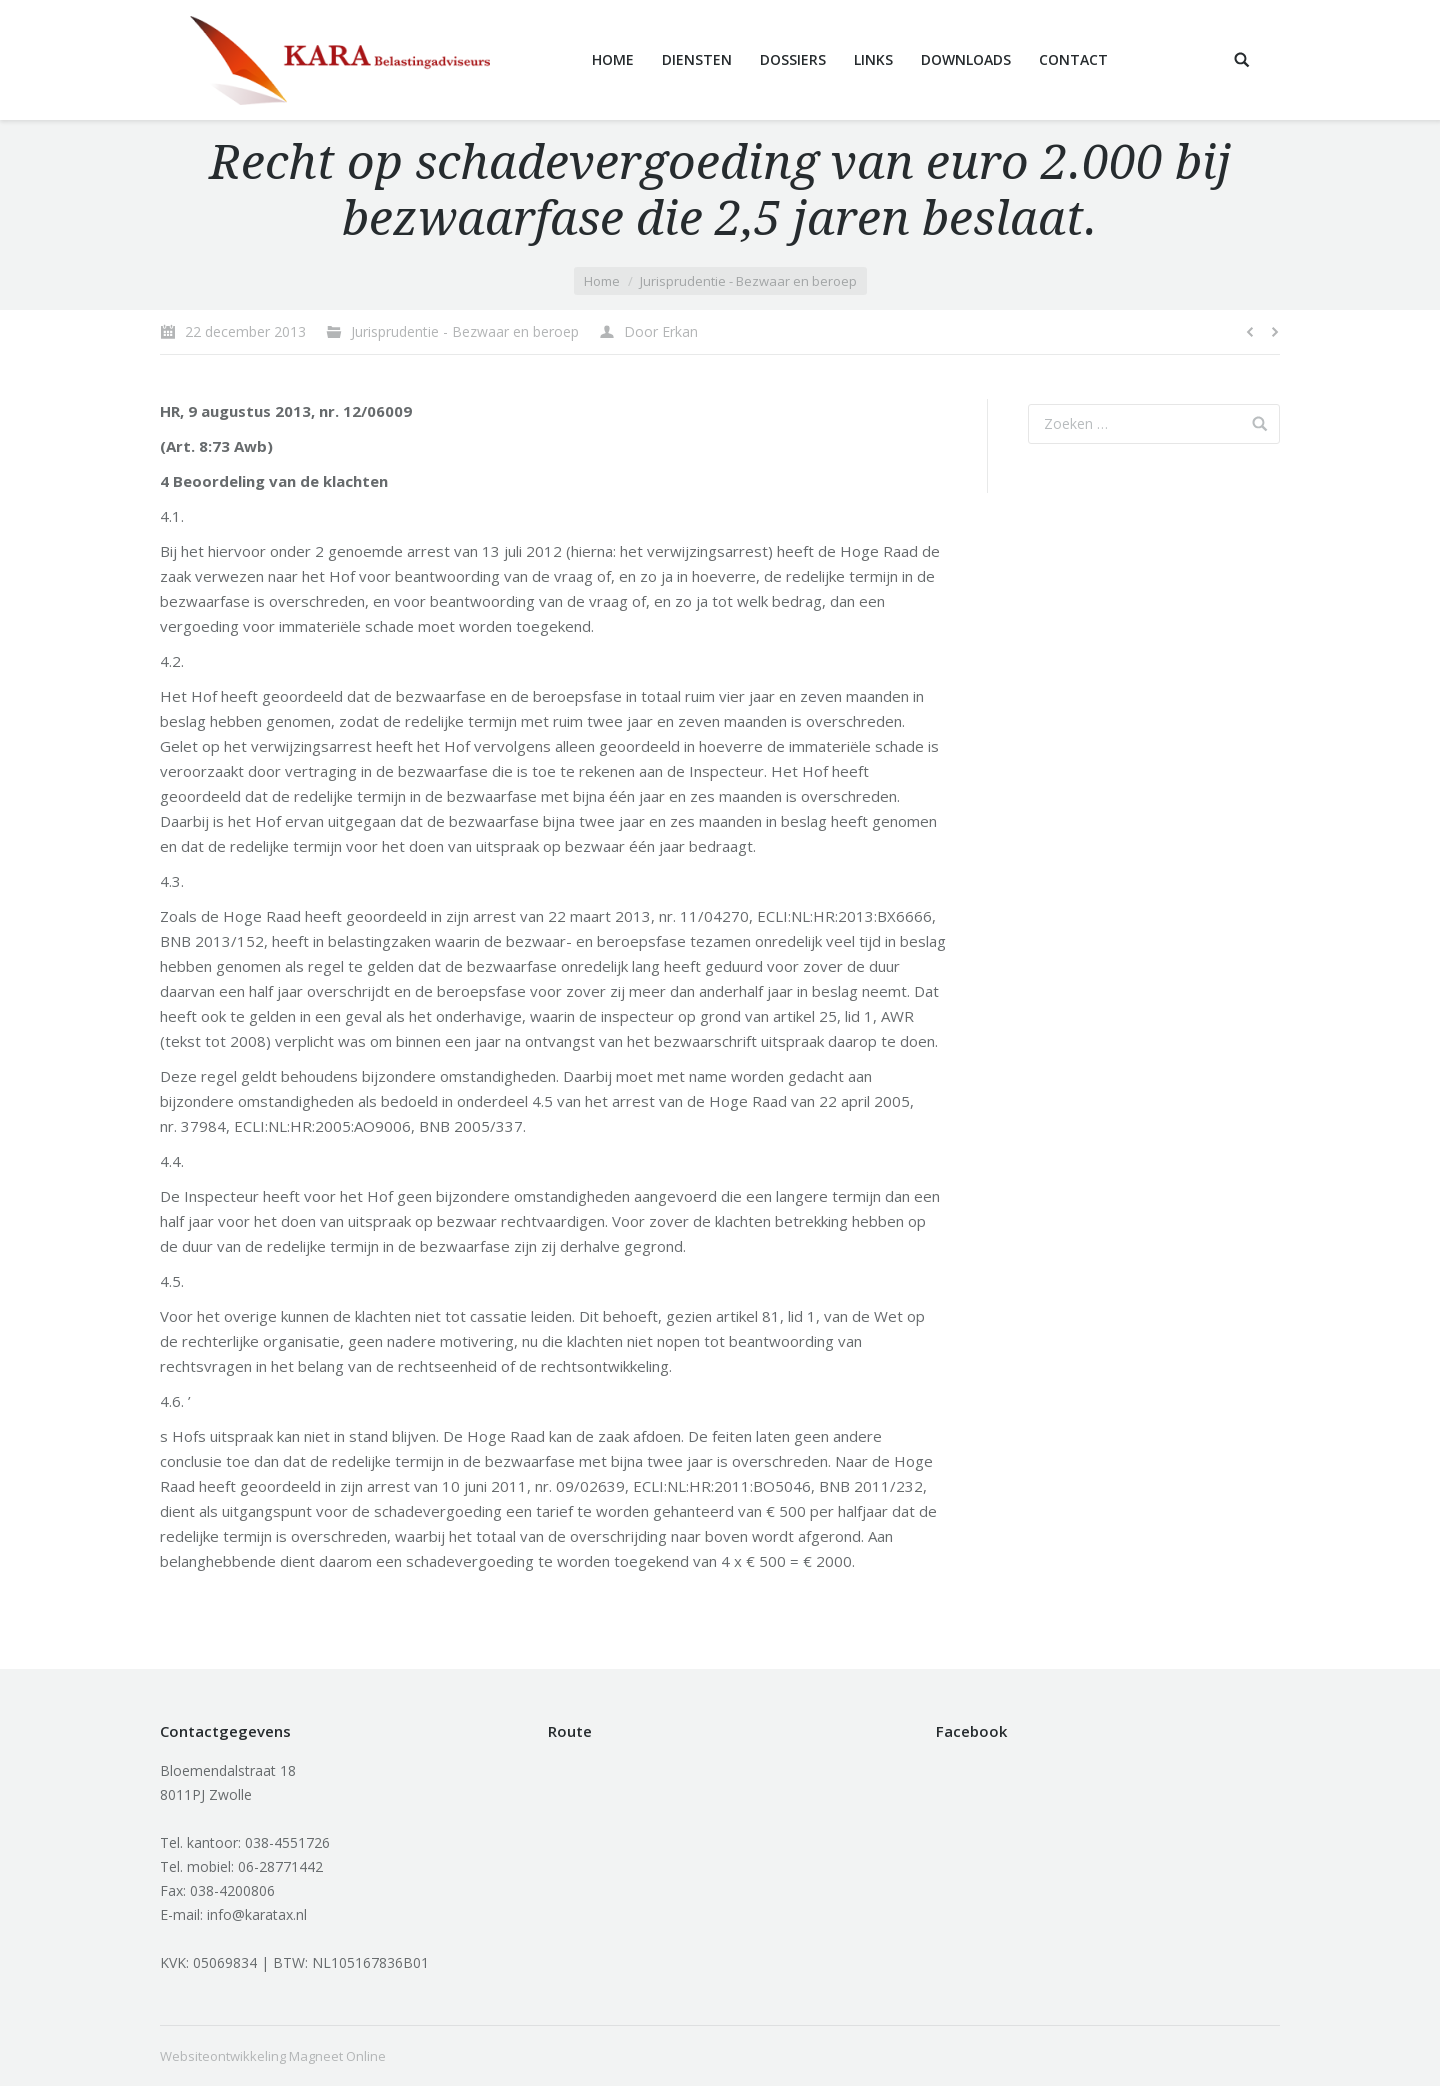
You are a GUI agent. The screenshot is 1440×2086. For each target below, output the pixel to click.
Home (602, 281)
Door (661, 331)
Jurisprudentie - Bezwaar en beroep (748, 281)
